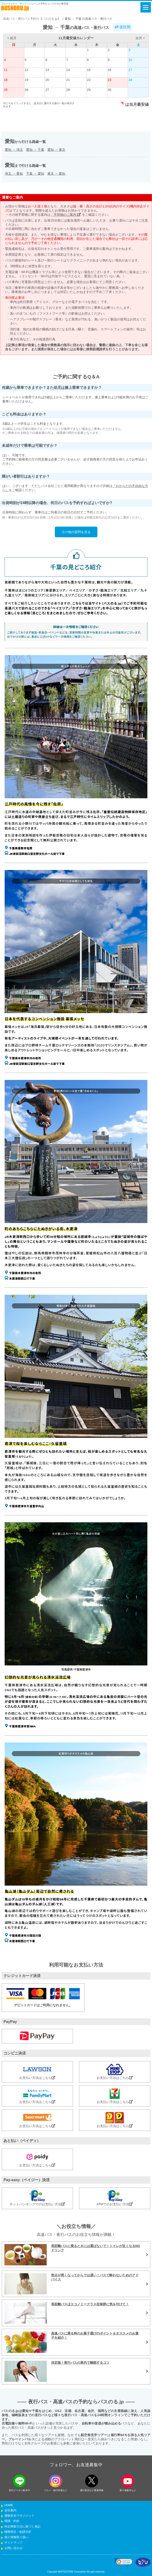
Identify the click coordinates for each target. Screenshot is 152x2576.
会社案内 (10, 2510)
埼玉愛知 (14, 173)
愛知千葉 (35, 149)
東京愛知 (56, 173)
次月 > (140, 38)
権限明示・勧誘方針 (17, 2532)
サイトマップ (13, 2542)
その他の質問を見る (76, 532)
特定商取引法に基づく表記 (22, 2526)
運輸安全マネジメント (19, 2515)
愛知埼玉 (14, 149)
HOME (8, 2505)
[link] (123, 2562)
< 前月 (11, 38)
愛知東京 (56, 149)
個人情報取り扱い (16, 2537)
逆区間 (122, 27)
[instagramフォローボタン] (55, 2481)
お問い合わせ (13, 2548)
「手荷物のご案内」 (65, 214)
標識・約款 (11, 2521)
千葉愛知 (35, 173)
